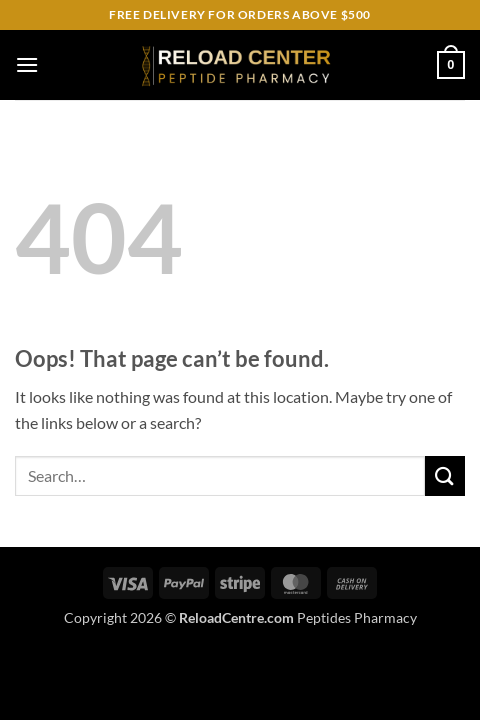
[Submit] (445, 475)
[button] (27, 64)
